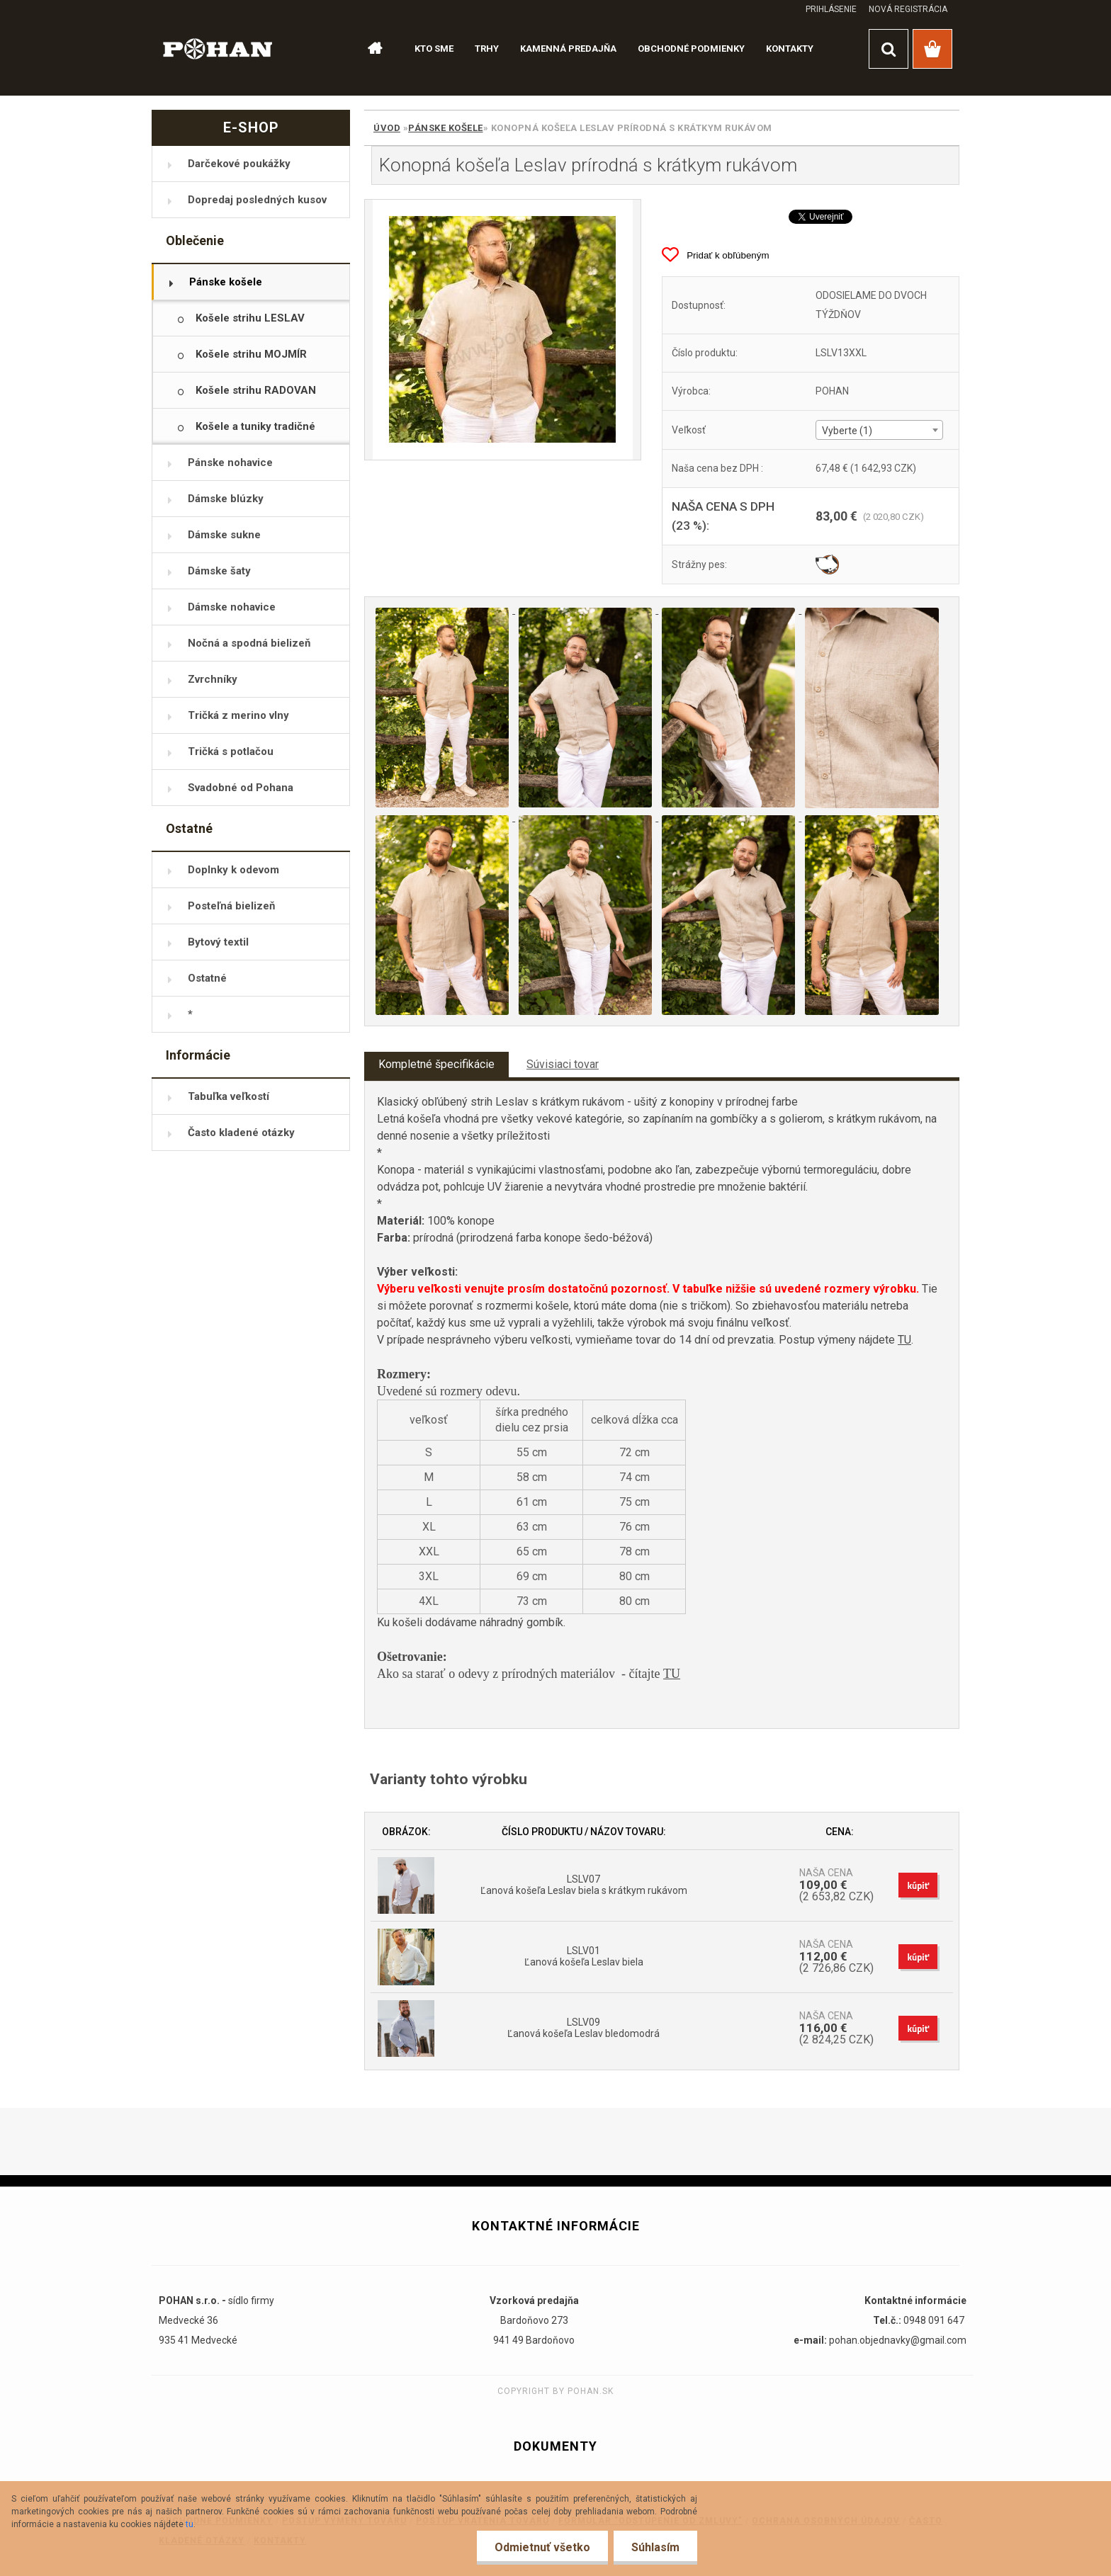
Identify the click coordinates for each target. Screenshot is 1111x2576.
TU (904, 1339)
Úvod (386, 128)
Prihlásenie (831, 9)
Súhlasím (655, 2547)
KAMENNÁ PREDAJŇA (568, 48)
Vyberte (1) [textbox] (847, 430)
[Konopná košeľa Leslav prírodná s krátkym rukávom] (503, 330)
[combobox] (879, 430)
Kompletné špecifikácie (436, 1064)
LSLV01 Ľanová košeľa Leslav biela (583, 1956)
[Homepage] (368, 49)
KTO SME (433, 48)
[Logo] (218, 47)
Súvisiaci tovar (562, 1064)
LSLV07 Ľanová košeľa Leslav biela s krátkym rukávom (583, 1884)
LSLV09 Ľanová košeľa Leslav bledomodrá (583, 2027)
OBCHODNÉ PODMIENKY (691, 48)
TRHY (487, 48)
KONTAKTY (789, 48)
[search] (888, 49)
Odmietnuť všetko (542, 2547)
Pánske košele (445, 128)
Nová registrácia (908, 9)
